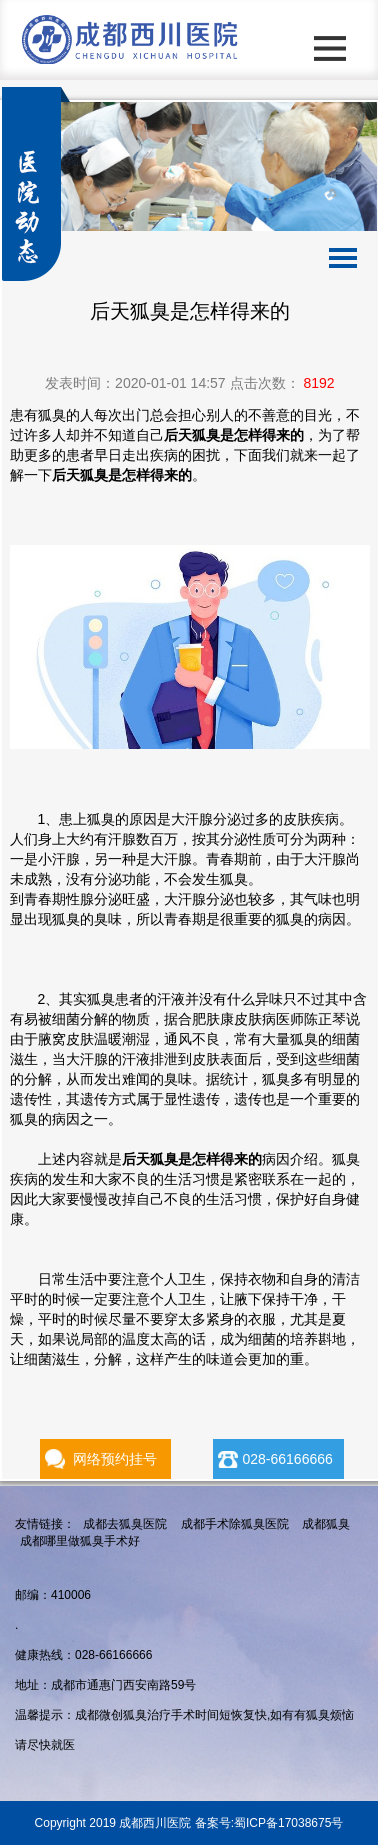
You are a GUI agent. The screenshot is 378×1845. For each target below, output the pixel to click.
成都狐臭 (326, 1524)
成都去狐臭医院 (125, 1524)
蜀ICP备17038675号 (288, 1823)
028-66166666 (287, 1459)
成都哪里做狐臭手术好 (80, 1541)
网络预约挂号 (115, 1459)
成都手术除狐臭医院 (235, 1524)
